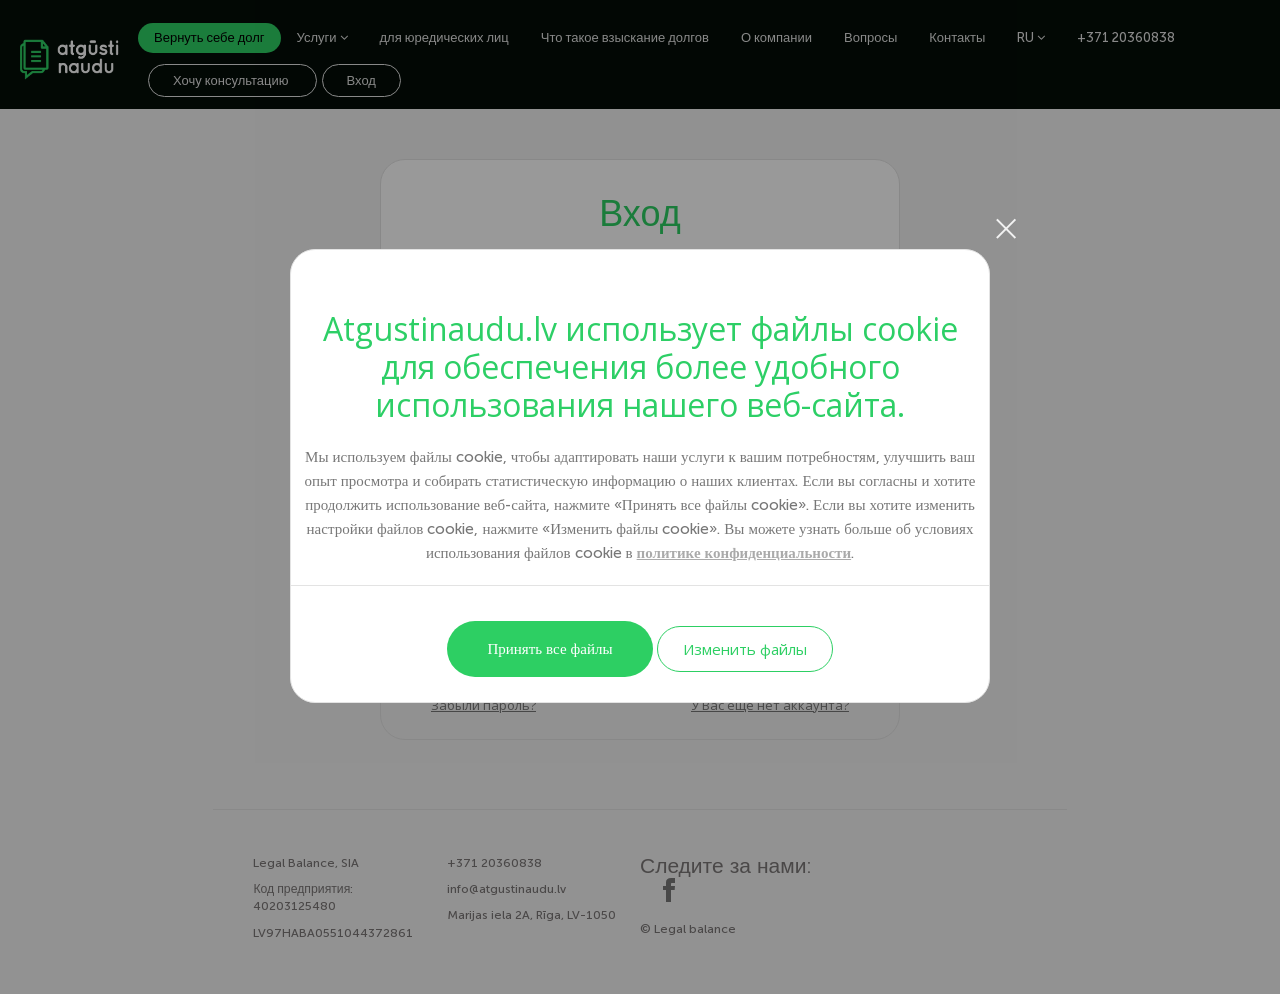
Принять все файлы (549, 649)
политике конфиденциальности (744, 553)
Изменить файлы (745, 649)
